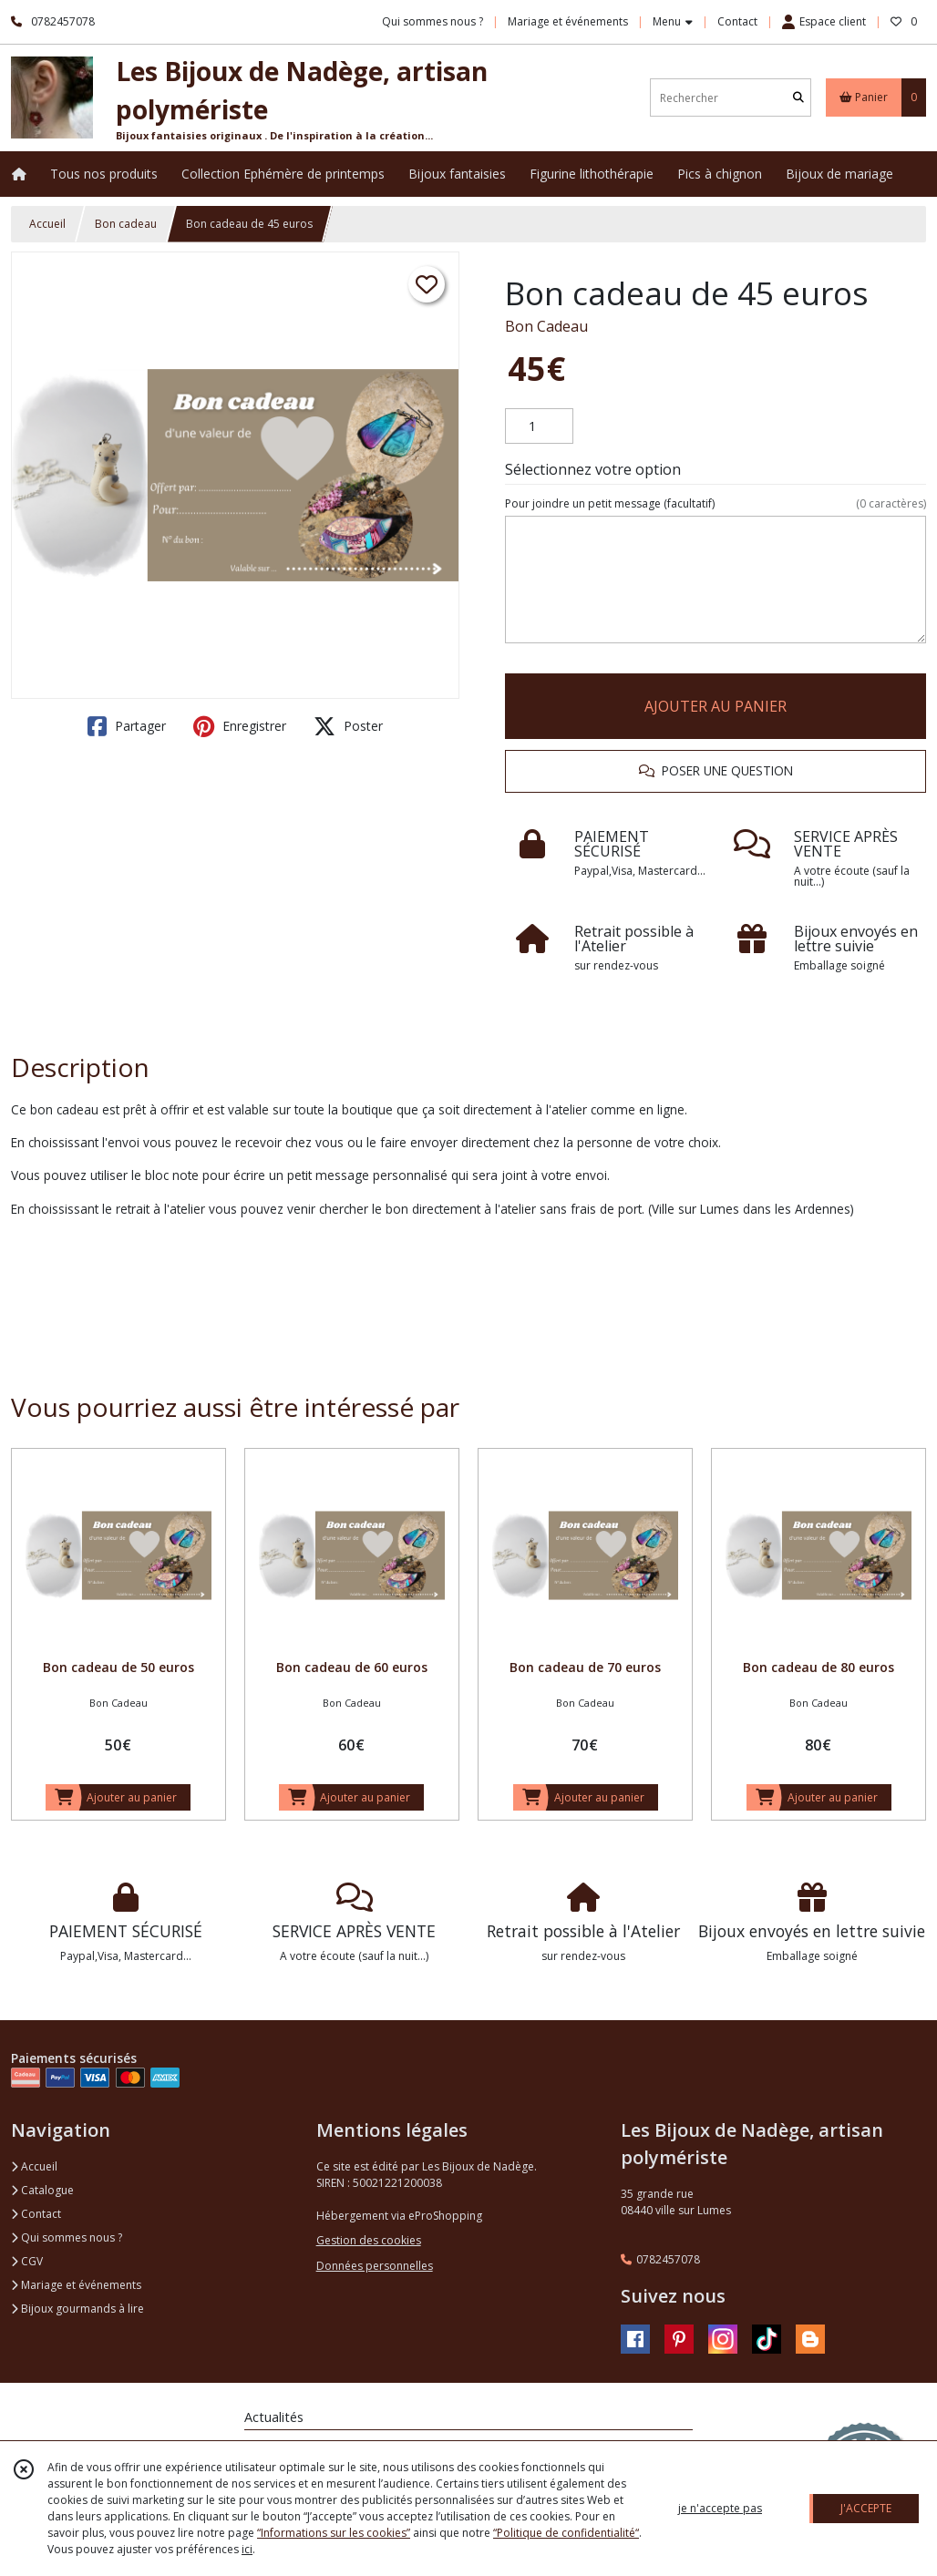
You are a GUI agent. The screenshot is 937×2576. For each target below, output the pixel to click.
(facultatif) (715, 504)
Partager (127, 726)
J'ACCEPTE (865, 2508)
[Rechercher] (798, 98)
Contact (737, 21)
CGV (27, 2261)
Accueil (47, 223)
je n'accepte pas (720, 2508)
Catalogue (42, 2190)
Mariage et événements (76, 2285)
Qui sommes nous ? (66, 2237)
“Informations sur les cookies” (333, 2532)
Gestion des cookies (368, 2240)
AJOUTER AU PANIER (715, 706)
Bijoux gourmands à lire (77, 2308)
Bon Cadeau (546, 326)
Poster (348, 726)
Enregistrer (239, 726)
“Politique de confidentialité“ (566, 2532)
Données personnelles (374, 2265)
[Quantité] (539, 426)
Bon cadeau (126, 223)
